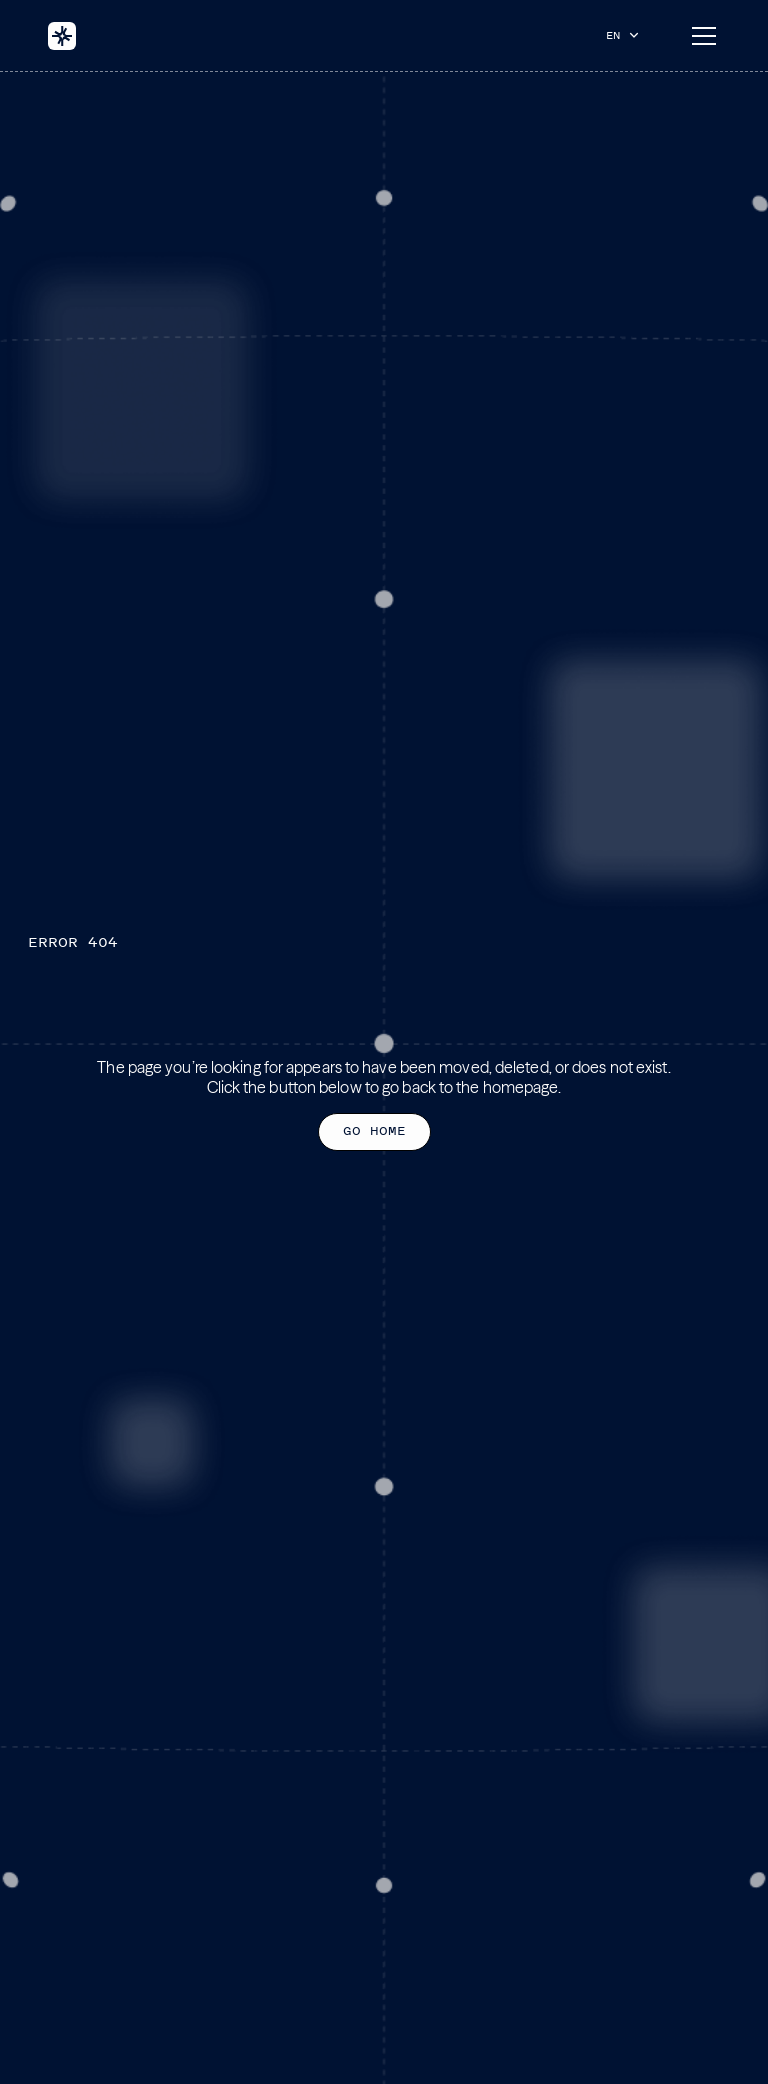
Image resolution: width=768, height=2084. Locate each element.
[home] (62, 36)
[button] (627, 35)
